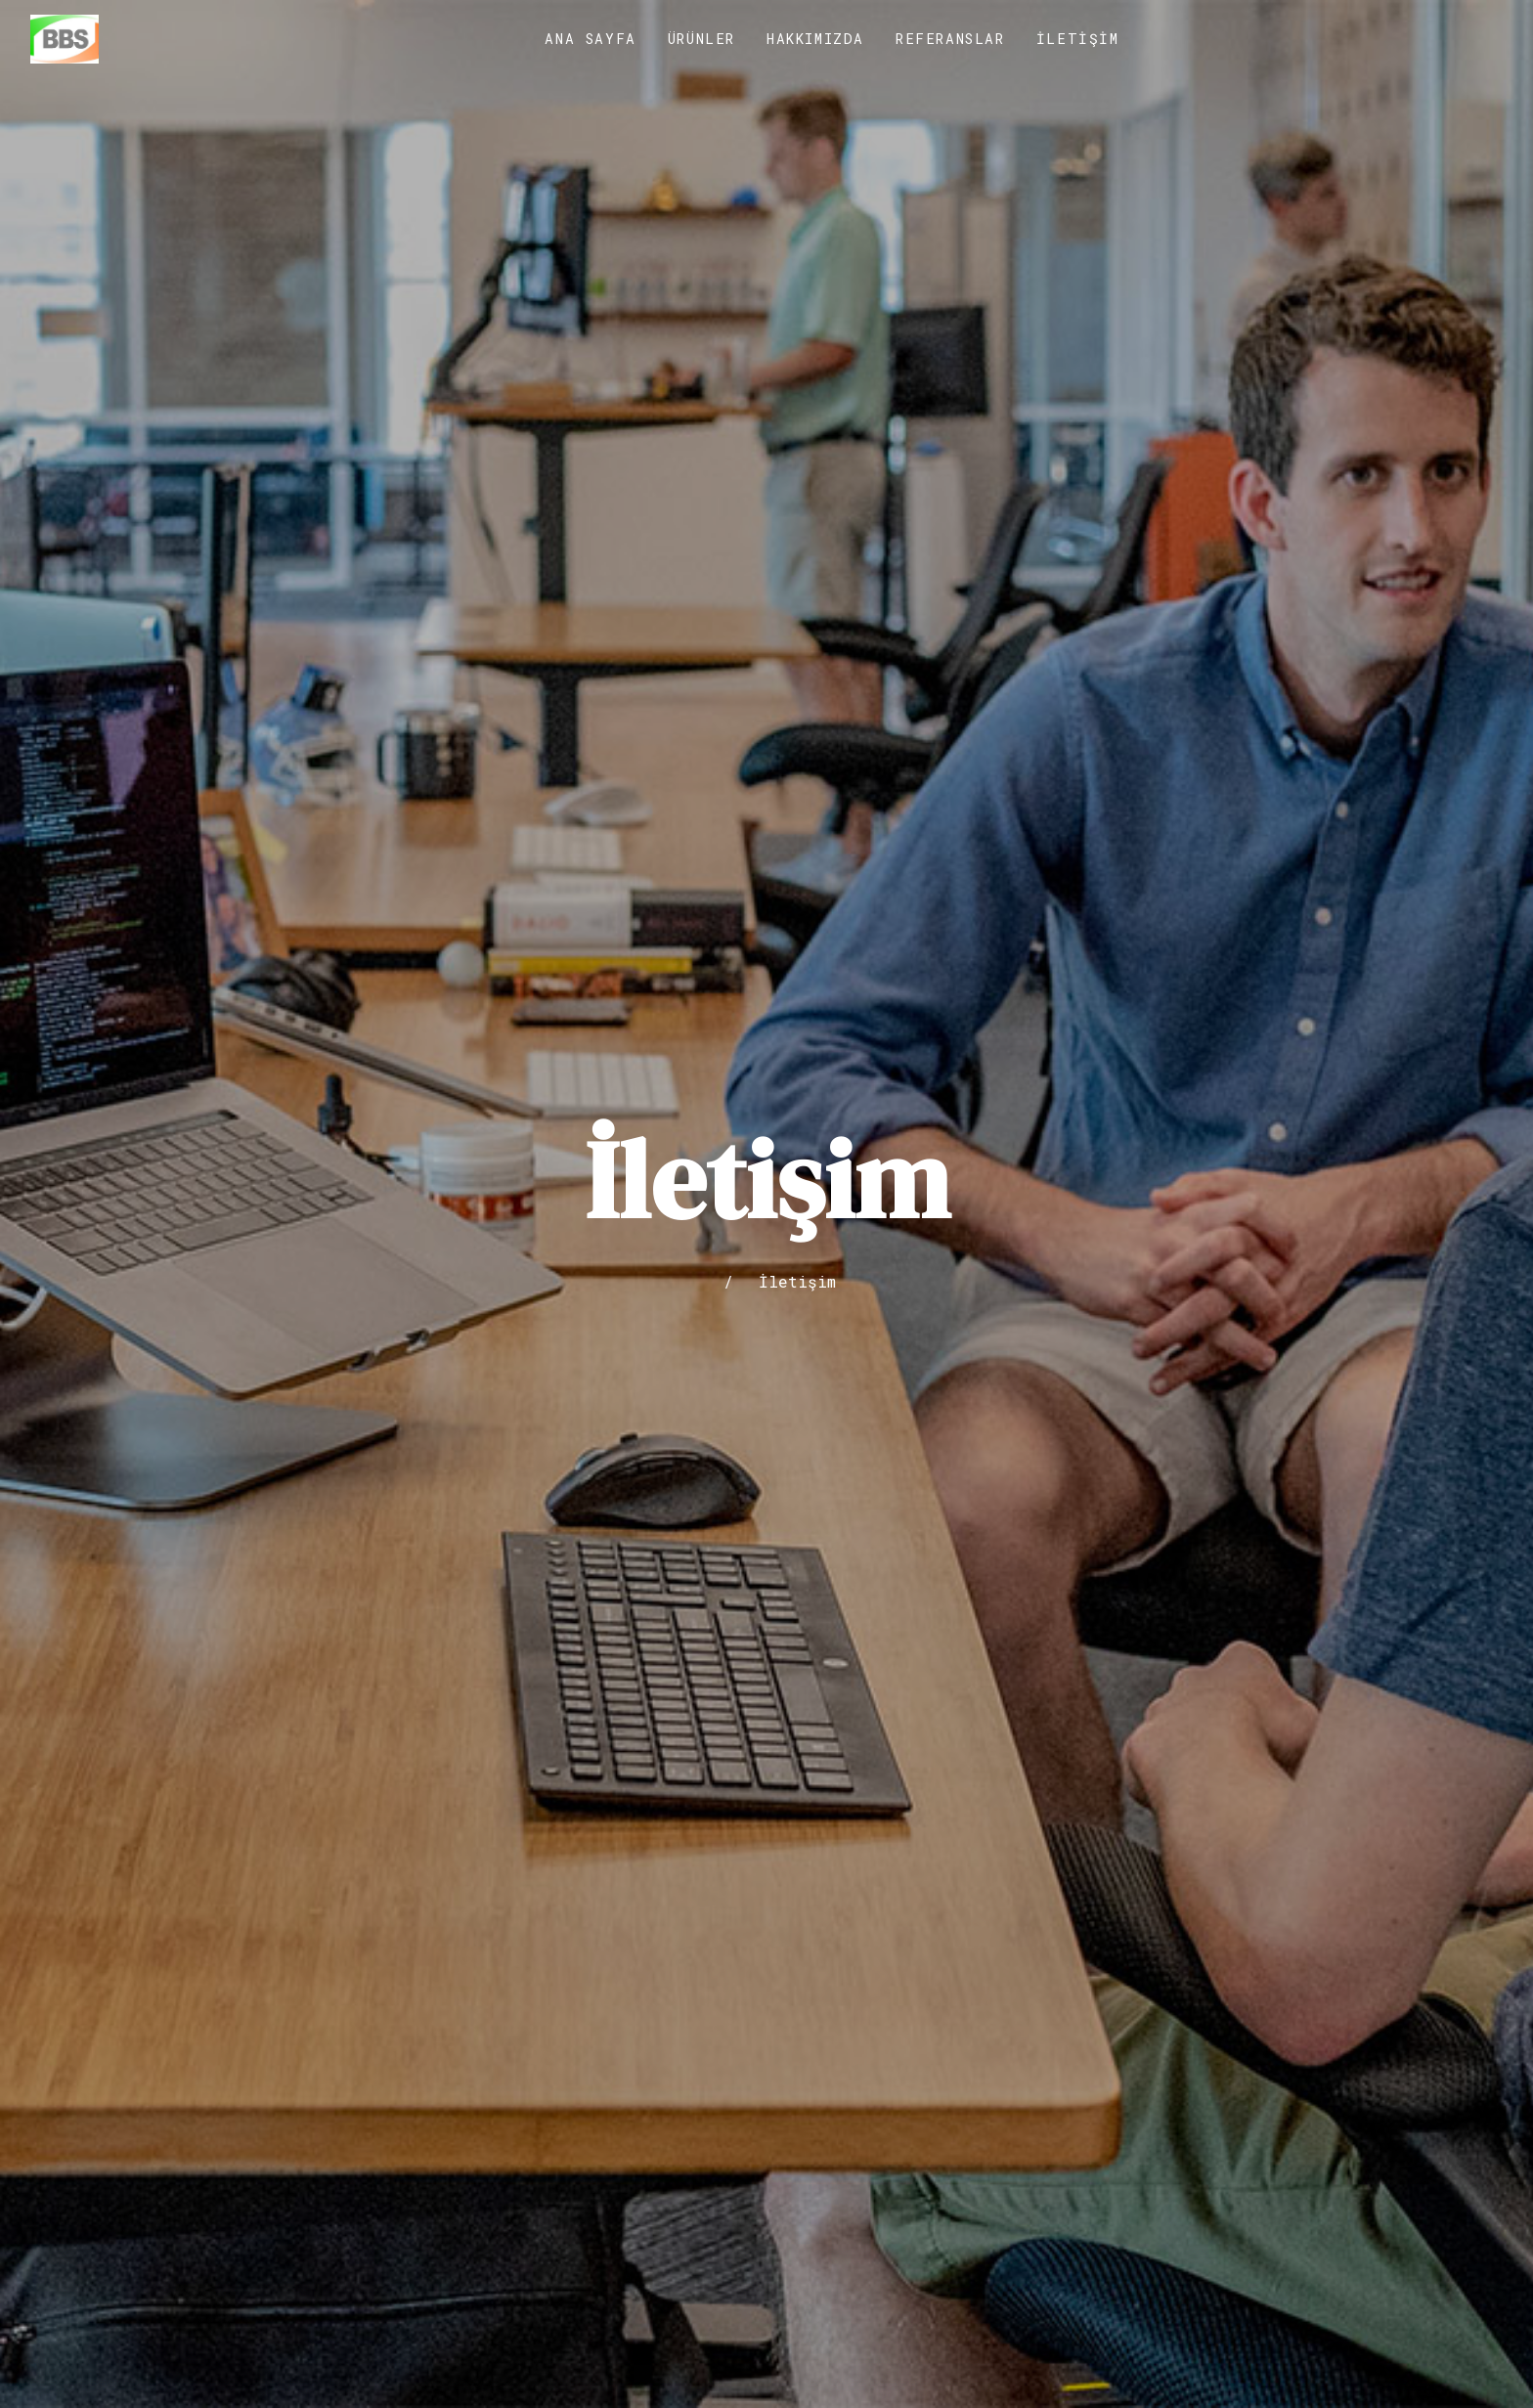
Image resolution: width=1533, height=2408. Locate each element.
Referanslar (950, 38)
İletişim (1077, 38)
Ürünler (701, 38)
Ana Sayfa (590, 38)
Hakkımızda (815, 38)
